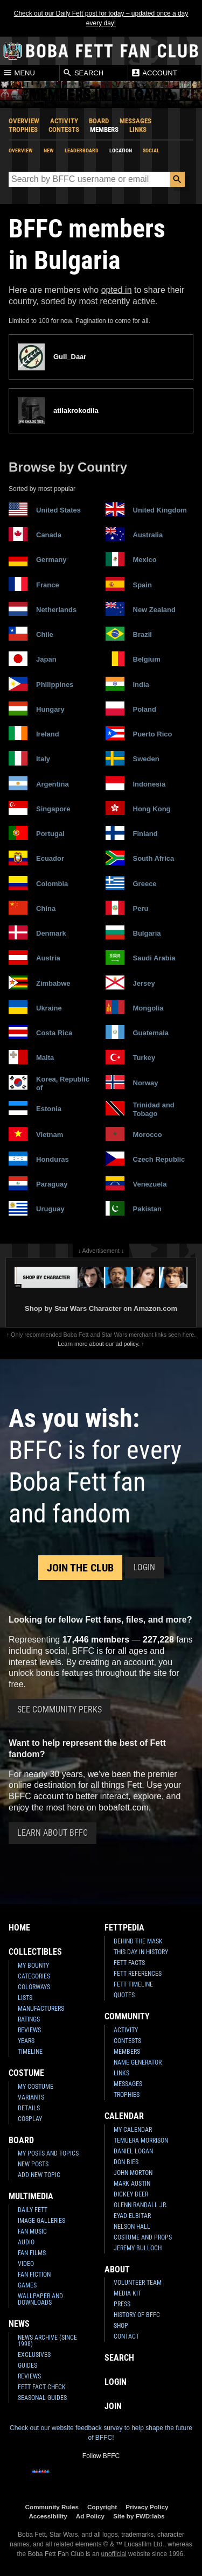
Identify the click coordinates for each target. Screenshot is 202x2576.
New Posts (33, 2164)
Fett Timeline (133, 1984)
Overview (24, 121)
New (49, 150)
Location (120, 150)
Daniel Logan (133, 2151)
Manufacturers (41, 2008)
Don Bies (126, 2162)
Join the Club (80, 1567)
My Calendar (133, 2129)
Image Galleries (41, 2220)
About (117, 2269)
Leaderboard (82, 150)
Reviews (29, 2030)
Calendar (124, 2116)
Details (29, 2108)
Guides (27, 2365)
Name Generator (138, 2062)
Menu (19, 73)
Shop (121, 2325)
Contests (63, 129)
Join (113, 2406)
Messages (135, 121)
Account (154, 73)
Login (144, 1567)
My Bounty (33, 1965)
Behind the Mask (138, 1941)
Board (99, 121)
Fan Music (32, 2231)
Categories (34, 1976)
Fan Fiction (34, 2274)
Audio (26, 2242)
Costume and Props (143, 2237)
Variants (31, 2097)
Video (26, 2264)
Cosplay (30, 2119)
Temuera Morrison (141, 2140)
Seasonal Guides (42, 2398)
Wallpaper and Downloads (40, 2299)
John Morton (133, 2173)
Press (122, 2304)
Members (104, 129)
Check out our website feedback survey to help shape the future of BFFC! (101, 2432)
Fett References (138, 1973)
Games (27, 2285)
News (19, 2324)
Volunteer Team (138, 2282)
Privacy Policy (147, 2506)
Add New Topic (39, 2175)
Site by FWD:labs (138, 2515)
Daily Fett (32, 2210)
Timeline (30, 2051)
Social (151, 150)
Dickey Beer (131, 2194)
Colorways (34, 1987)
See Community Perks (59, 1709)
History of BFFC (137, 2315)
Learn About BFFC (52, 1833)
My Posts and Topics (48, 2153)
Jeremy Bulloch (138, 2248)
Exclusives (34, 2355)
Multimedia (31, 2196)
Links (138, 129)
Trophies (23, 129)
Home (19, 1927)
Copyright (102, 2506)
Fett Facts (129, 1963)
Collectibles (35, 1952)
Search (82, 73)
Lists (25, 1998)
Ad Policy (90, 2515)
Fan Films (32, 2253)
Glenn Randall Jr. (141, 2205)
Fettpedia (124, 1927)
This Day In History (141, 1952)
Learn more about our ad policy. (99, 1343)
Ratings (29, 2019)
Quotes (124, 1995)
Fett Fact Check (42, 2387)
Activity (64, 121)
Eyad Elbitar (132, 2216)
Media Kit (127, 2293)
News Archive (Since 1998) (47, 2341)
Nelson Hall (132, 2226)
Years (26, 2041)
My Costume (35, 2086)
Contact (126, 2336)
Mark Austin (132, 2183)
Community (127, 2016)
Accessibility (48, 2515)
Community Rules (52, 2506)
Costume (26, 2073)
